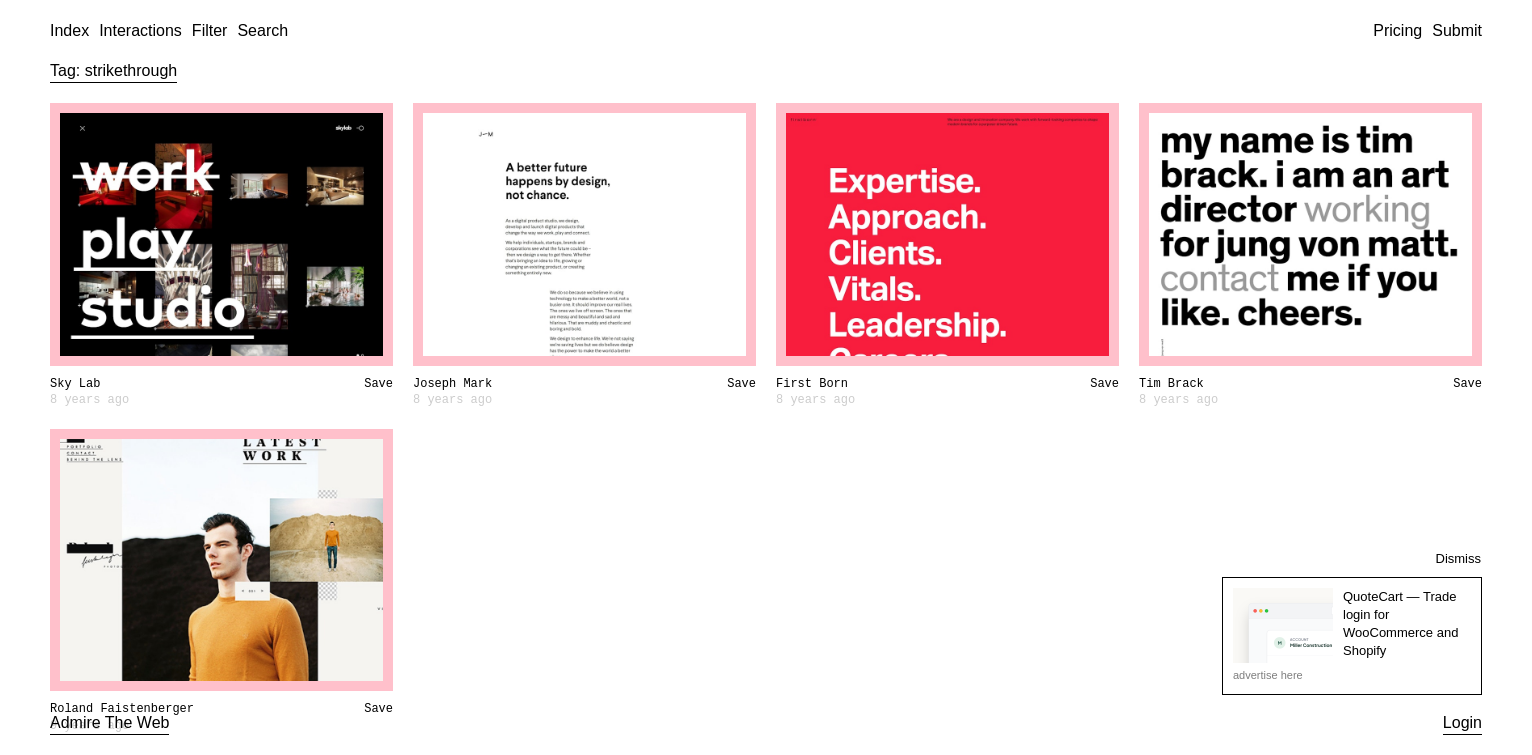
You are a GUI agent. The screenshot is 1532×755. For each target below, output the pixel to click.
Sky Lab (75, 384)
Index (69, 30)
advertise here (1268, 675)
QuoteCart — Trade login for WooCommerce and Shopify (1400, 624)
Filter (210, 30)
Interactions (140, 30)
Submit (1457, 30)
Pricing (1397, 30)
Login (1462, 722)
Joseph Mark (452, 384)
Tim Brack (1171, 384)
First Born (812, 384)
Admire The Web (109, 722)
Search (262, 30)
